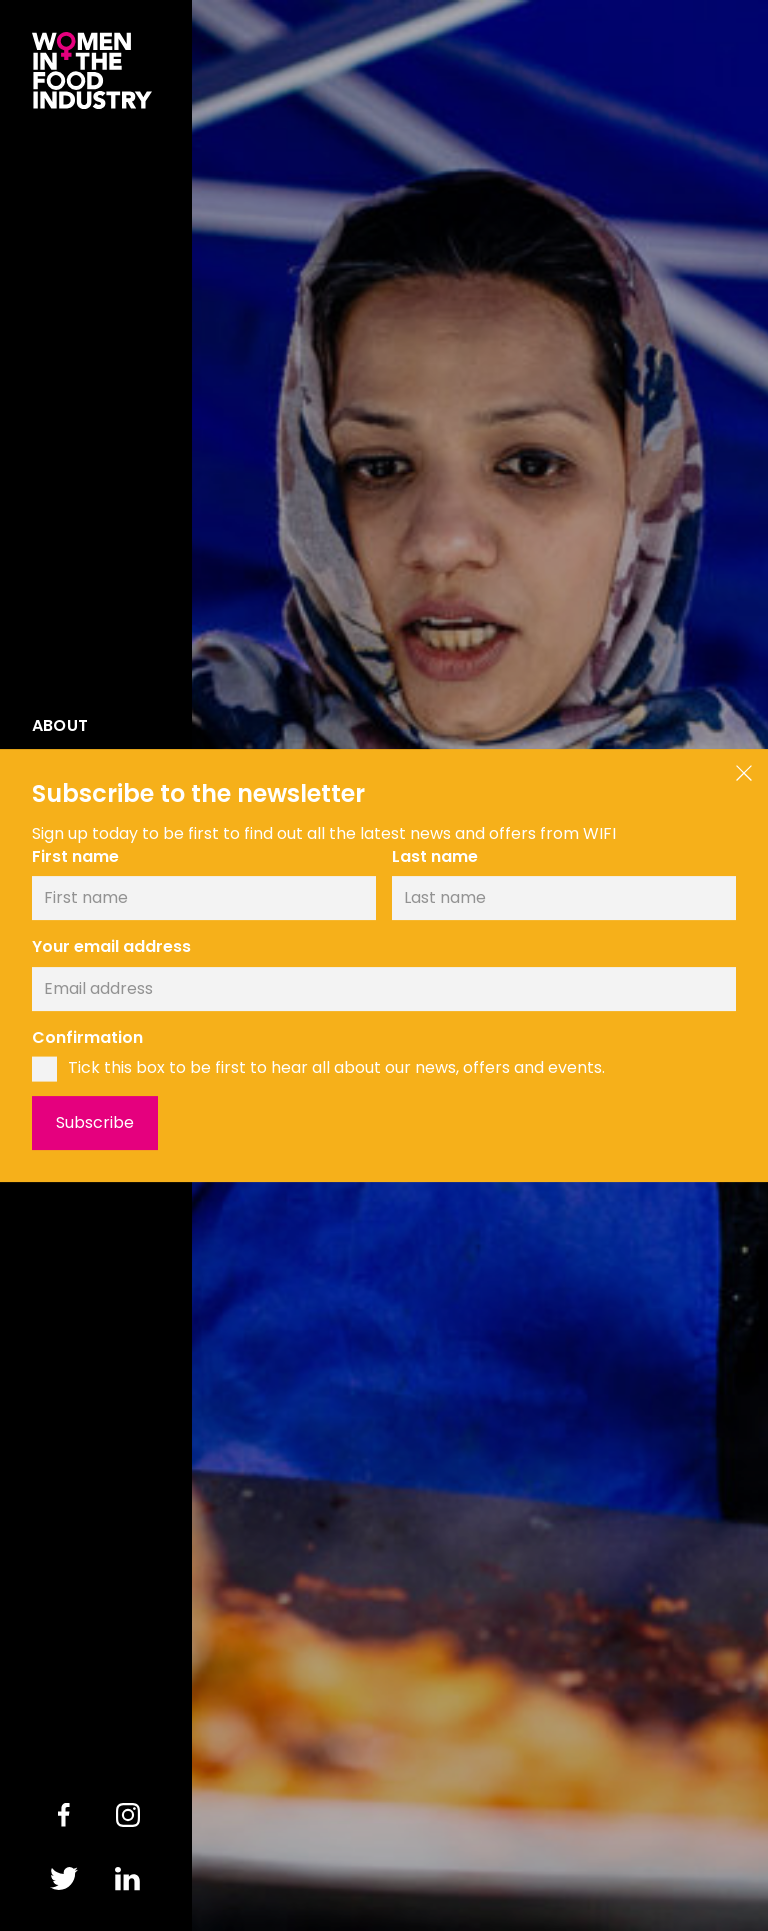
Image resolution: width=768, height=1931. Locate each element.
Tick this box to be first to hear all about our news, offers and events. (336, 1068)
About (60, 726)
